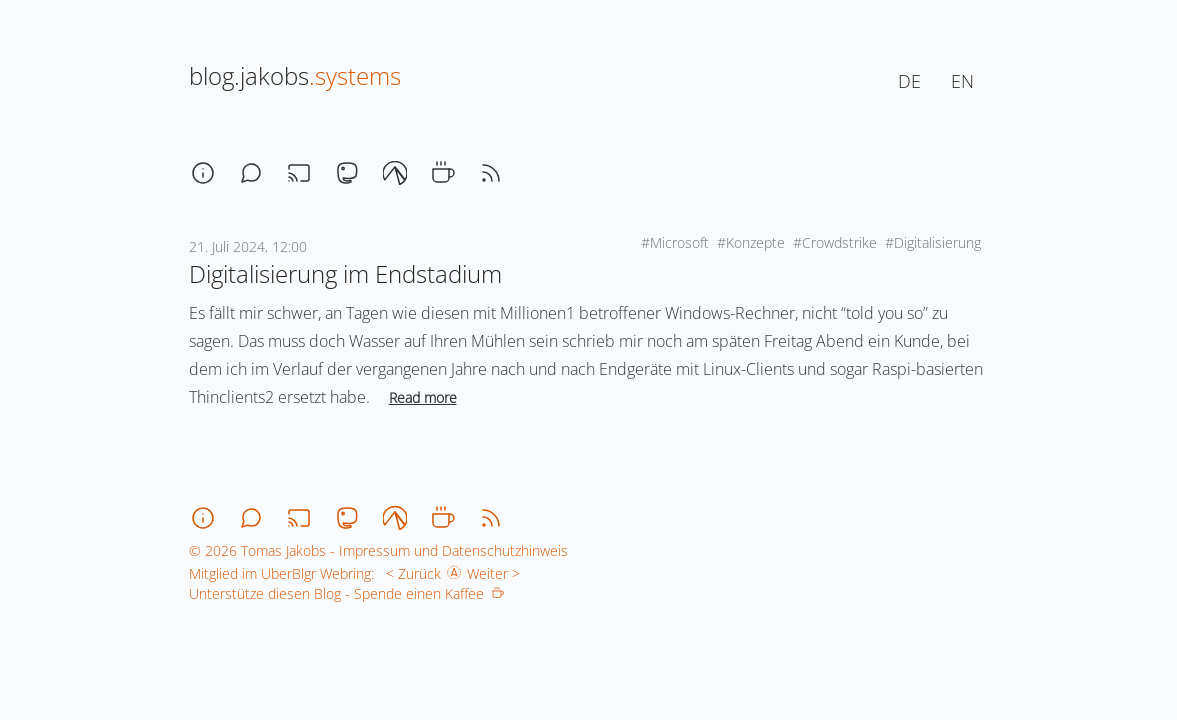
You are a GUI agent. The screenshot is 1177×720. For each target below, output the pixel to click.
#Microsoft (675, 242)
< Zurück (409, 573)
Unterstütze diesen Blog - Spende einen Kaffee (346, 593)
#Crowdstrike (835, 242)
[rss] (491, 173)
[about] (203, 173)
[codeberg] (395, 173)
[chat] (251, 173)
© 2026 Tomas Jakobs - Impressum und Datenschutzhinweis (378, 550)
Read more (423, 397)
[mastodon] (347, 173)
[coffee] (443, 173)
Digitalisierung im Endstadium (345, 273)
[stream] (299, 173)
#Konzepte (751, 242)
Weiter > (497, 573)
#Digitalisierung (933, 242)
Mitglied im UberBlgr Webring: (281, 573)
